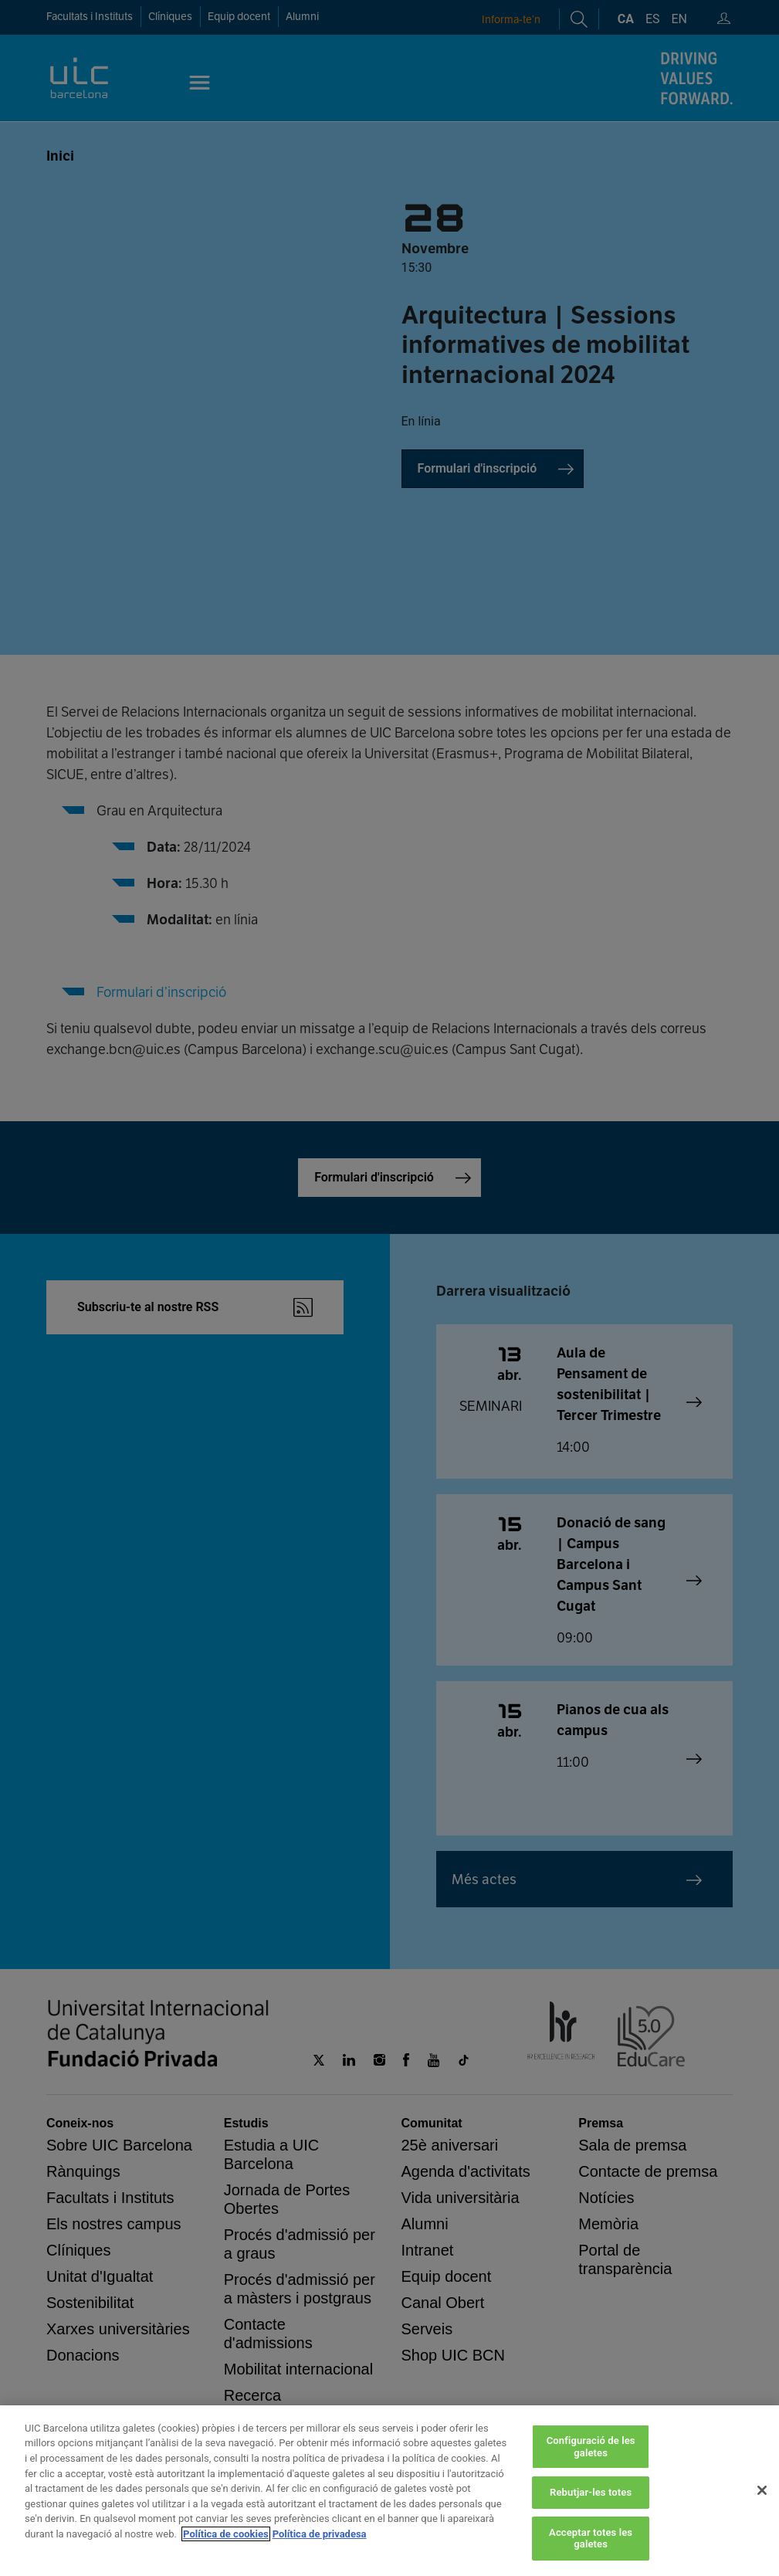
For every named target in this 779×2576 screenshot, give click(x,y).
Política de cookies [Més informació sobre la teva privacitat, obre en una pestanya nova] (226, 2534)
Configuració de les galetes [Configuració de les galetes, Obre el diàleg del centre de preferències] (591, 2447)
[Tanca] (762, 2490)
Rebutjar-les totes (591, 2492)
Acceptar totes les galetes (590, 2539)
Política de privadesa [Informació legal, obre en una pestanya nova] (320, 2534)
